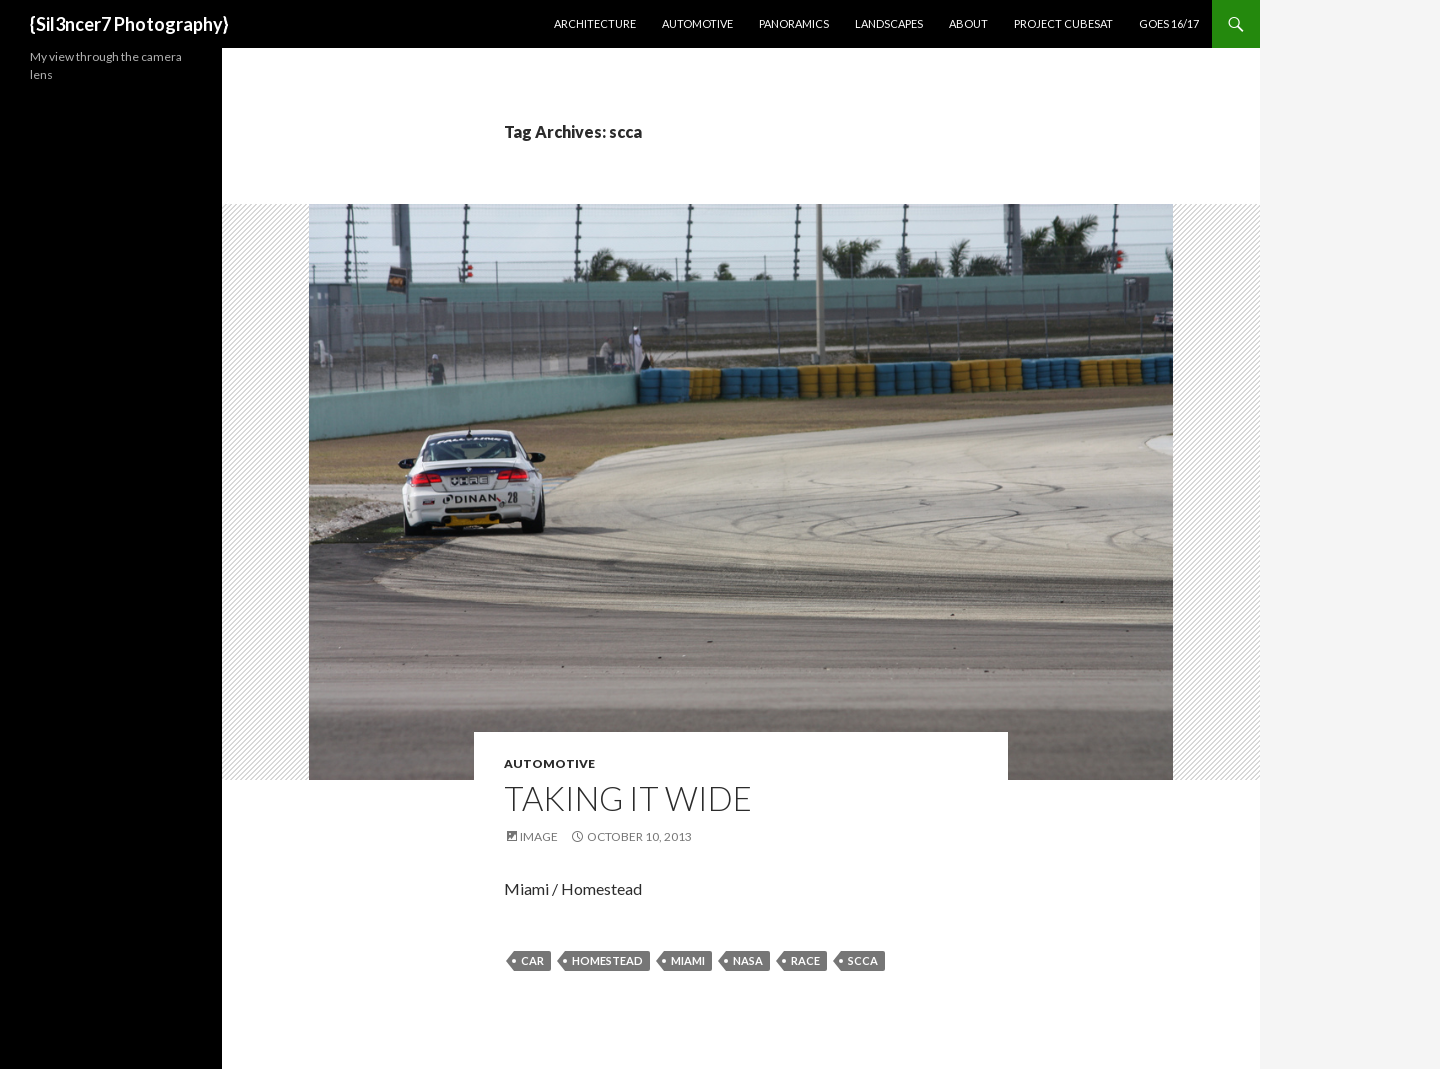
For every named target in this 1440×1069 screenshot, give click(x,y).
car (532, 960)
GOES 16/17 (1169, 23)
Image (539, 836)
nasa (748, 960)
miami (688, 960)
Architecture (595, 23)
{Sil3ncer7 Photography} (129, 24)
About (968, 23)
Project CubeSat (1063, 23)
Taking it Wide (628, 798)
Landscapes (889, 23)
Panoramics (794, 23)
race (805, 960)
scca (863, 960)
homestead (607, 960)
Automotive (697, 23)
